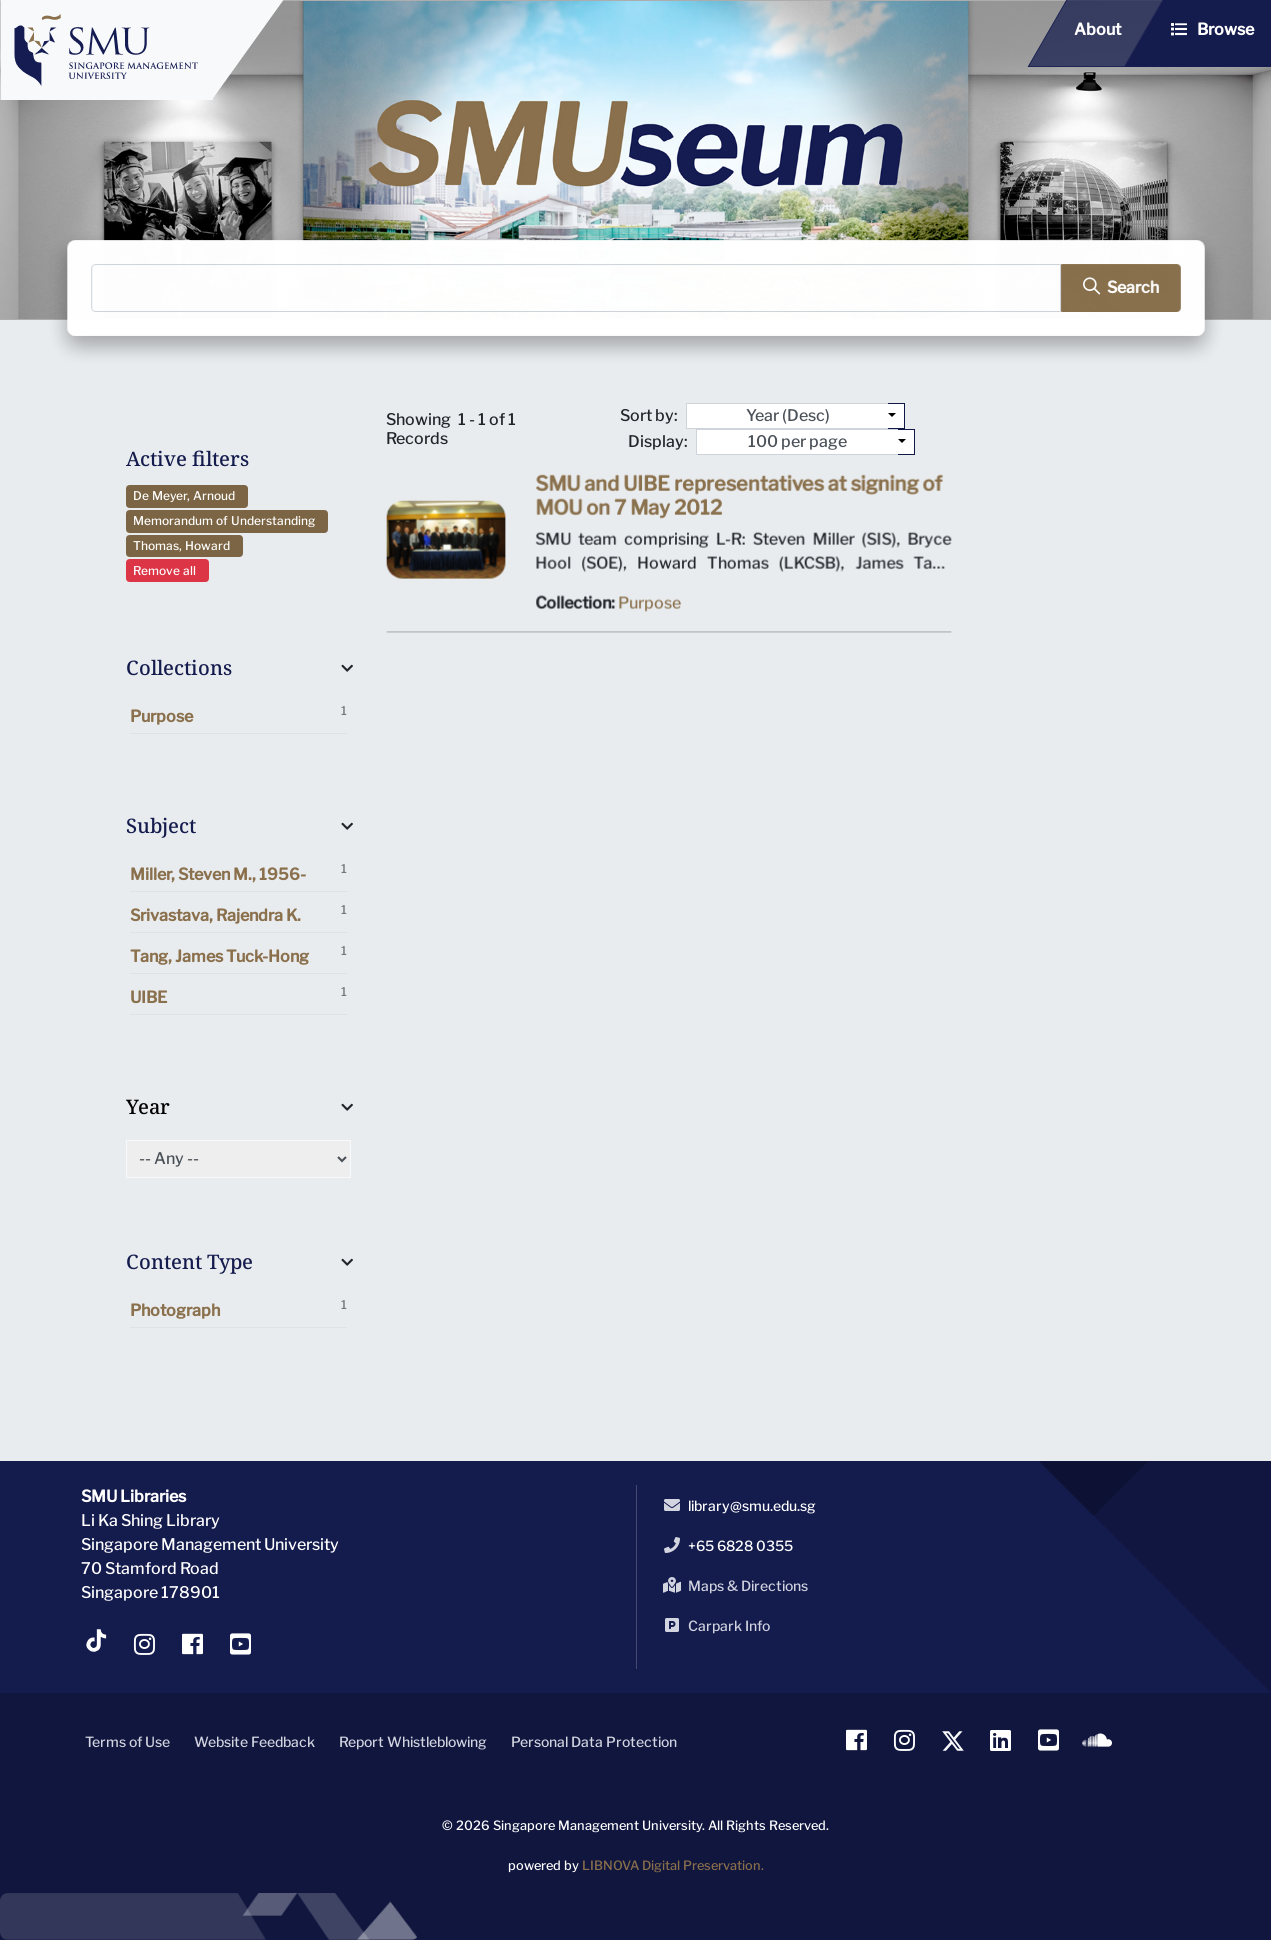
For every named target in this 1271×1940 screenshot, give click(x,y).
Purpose (238, 714)
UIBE (238, 995)
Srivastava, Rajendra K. (238, 913)
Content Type (189, 1261)
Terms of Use (127, 1741)
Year (148, 1106)
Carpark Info (713, 1625)
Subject (161, 825)
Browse (1225, 29)
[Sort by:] (896, 416)
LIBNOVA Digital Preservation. (673, 1865)
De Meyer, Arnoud (187, 495)
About (1097, 29)
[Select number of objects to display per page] (906, 442)
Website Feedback (254, 1741)
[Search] (577, 288)
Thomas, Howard (184, 545)
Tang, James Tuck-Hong (238, 954)
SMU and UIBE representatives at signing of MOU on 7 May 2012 (736, 501)
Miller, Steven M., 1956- (238, 872)
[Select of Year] (238, 1159)
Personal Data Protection (594, 1741)
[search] (1111, 288)
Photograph (238, 1308)
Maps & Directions (732, 1585)
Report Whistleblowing (413, 1741)
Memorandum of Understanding (227, 520)
